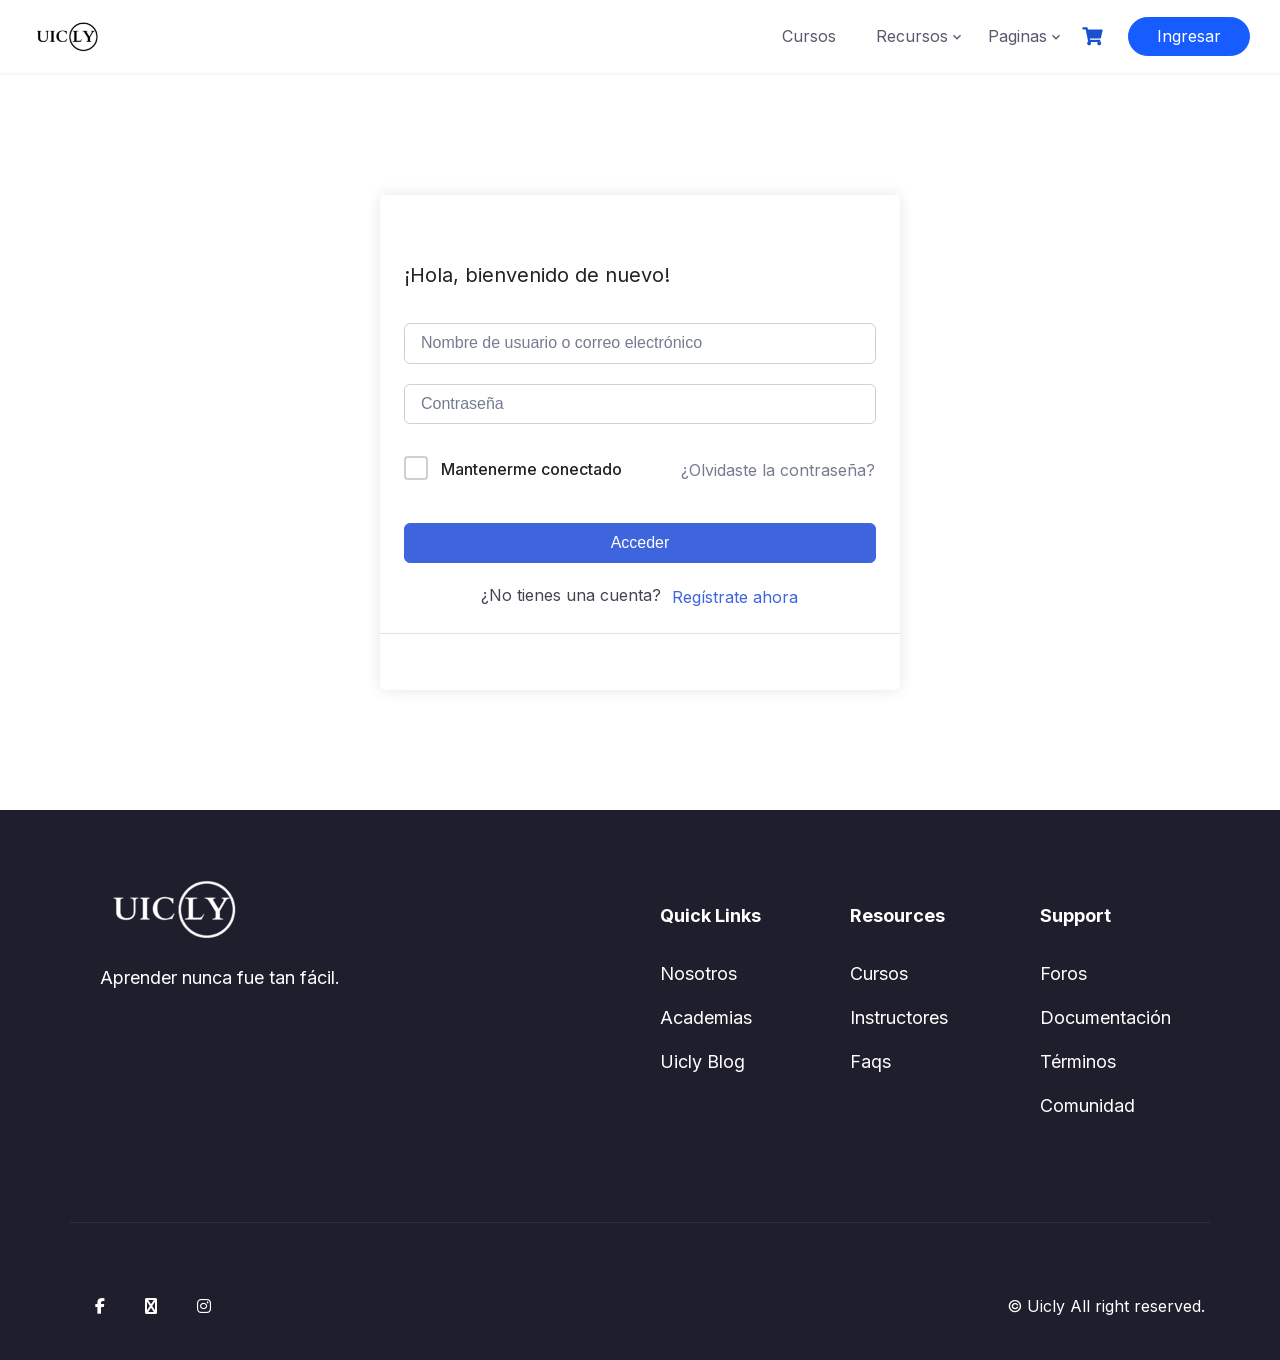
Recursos (912, 36)
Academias (706, 1017)
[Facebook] (100, 1306)
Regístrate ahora (735, 597)
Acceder (640, 542)
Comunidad (1087, 1105)
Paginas (1017, 36)
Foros (1063, 973)
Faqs (870, 1061)
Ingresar (1189, 36)
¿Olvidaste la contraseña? (778, 470)
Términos (1078, 1061)
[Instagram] (204, 1306)
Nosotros (698, 973)
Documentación (1105, 1017)
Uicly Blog (702, 1061)
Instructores (899, 1017)
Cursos (809, 36)
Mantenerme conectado (531, 469)
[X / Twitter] (151, 1306)
